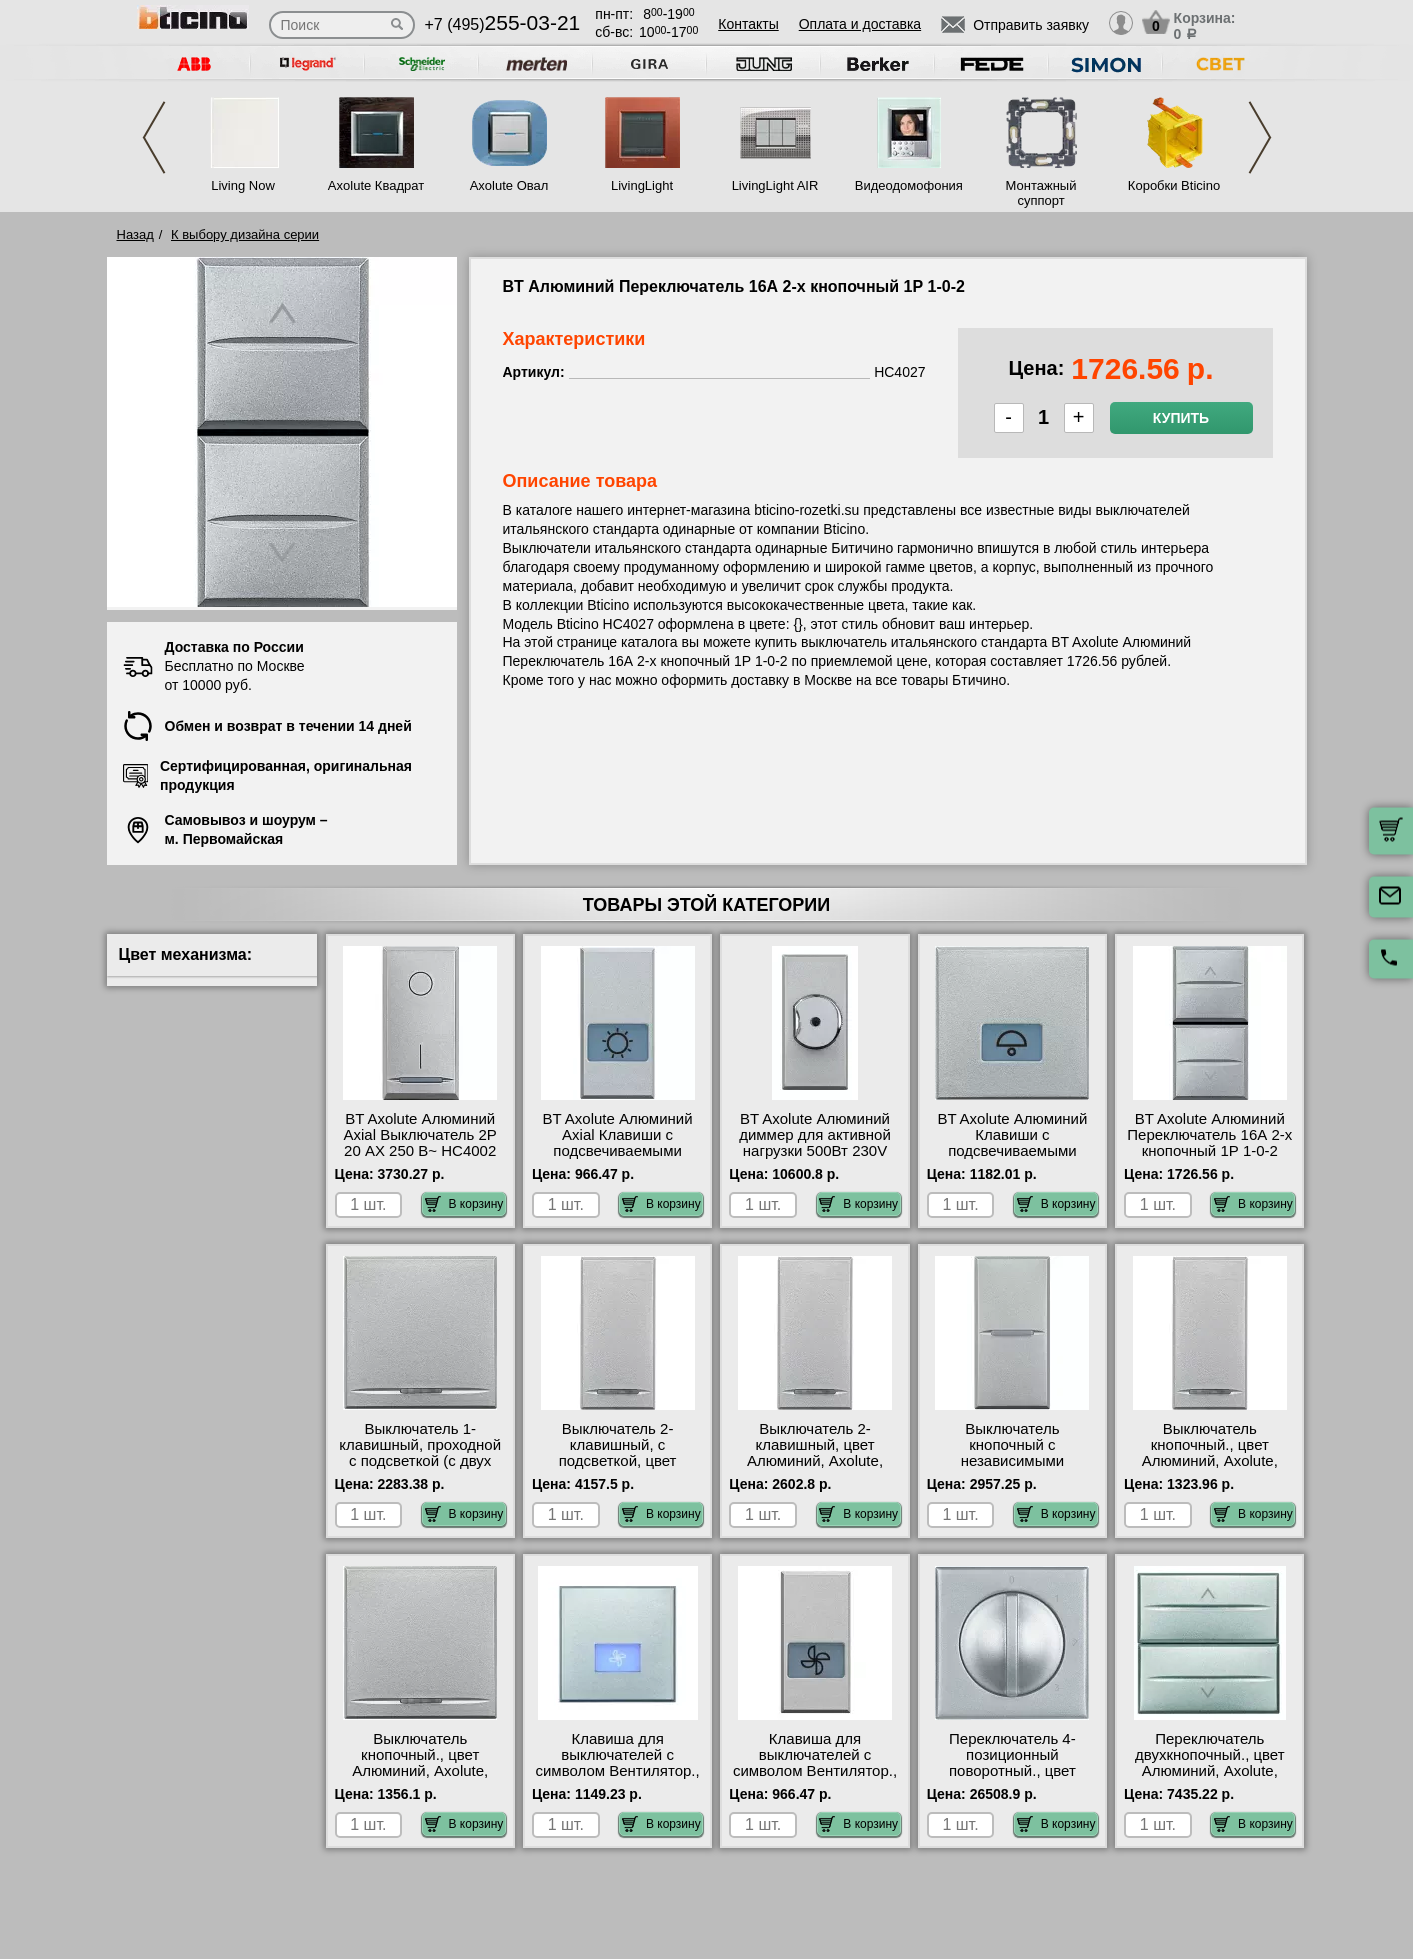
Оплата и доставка (860, 24)
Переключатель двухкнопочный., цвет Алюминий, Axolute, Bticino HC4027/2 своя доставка (1209, 1771)
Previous (154, 137)
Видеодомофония (908, 185)
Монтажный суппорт (1041, 193)
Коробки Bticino (1174, 185)
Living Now (243, 185)
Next (1260, 137)
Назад (135, 234)
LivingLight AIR (775, 185)
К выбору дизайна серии (245, 234)
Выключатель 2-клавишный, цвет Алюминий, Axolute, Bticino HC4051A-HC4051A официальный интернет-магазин (815, 1469)
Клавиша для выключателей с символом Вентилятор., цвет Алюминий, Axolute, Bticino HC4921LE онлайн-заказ (814, 1779)
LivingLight (642, 185)
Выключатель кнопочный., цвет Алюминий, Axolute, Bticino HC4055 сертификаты (1210, 1461)
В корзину (464, 1204)
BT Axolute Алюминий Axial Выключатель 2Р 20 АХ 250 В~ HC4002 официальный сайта (420, 1143)
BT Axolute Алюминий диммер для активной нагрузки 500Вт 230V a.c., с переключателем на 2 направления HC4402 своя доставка (815, 1159)
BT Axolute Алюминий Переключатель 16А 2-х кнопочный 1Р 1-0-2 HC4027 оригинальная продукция (1209, 1151)
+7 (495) (503, 24)
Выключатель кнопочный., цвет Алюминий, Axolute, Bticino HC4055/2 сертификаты (420, 1771)
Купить (1181, 418)
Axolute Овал (509, 185)
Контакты (748, 24)
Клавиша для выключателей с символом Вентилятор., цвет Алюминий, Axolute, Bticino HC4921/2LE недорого (617, 1779)
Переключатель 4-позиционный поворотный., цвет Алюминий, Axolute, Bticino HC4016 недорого (1012, 1779)
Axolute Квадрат (376, 185)
